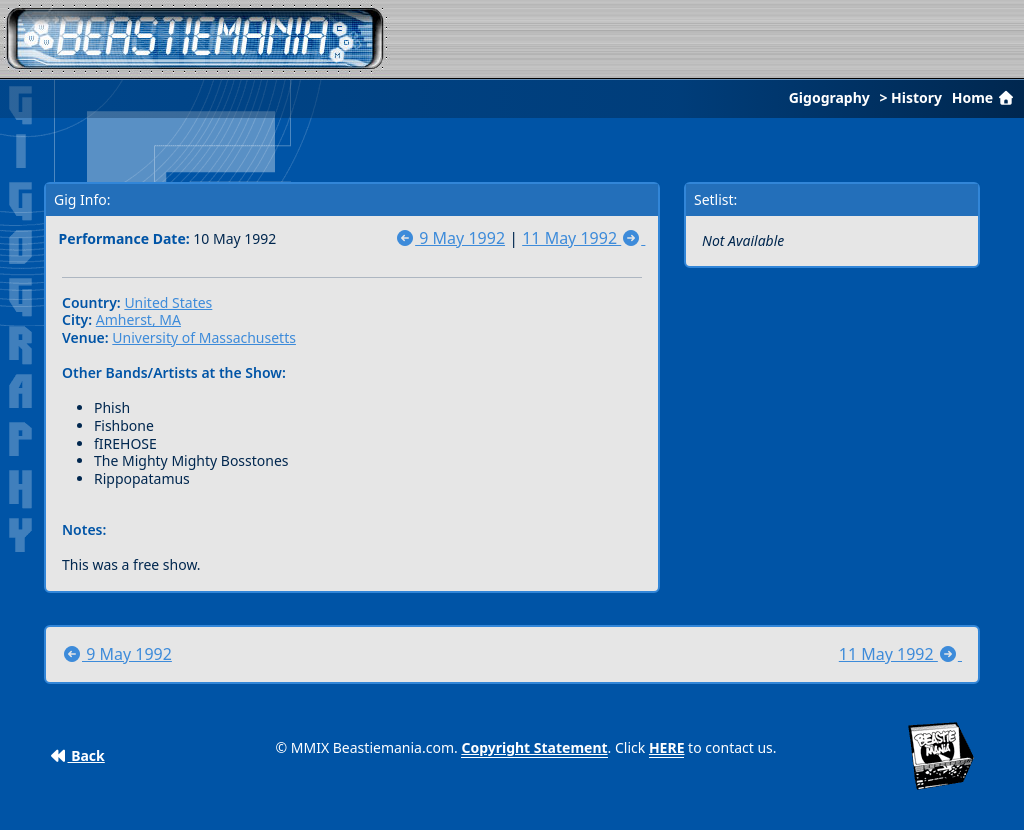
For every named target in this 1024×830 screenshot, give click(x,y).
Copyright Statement (534, 747)
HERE (667, 747)
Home (985, 97)
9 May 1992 (450, 238)
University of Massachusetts (204, 337)
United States (168, 302)
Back (77, 755)
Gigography (829, 97)
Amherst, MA (138, 319)
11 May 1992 (583, 238)
